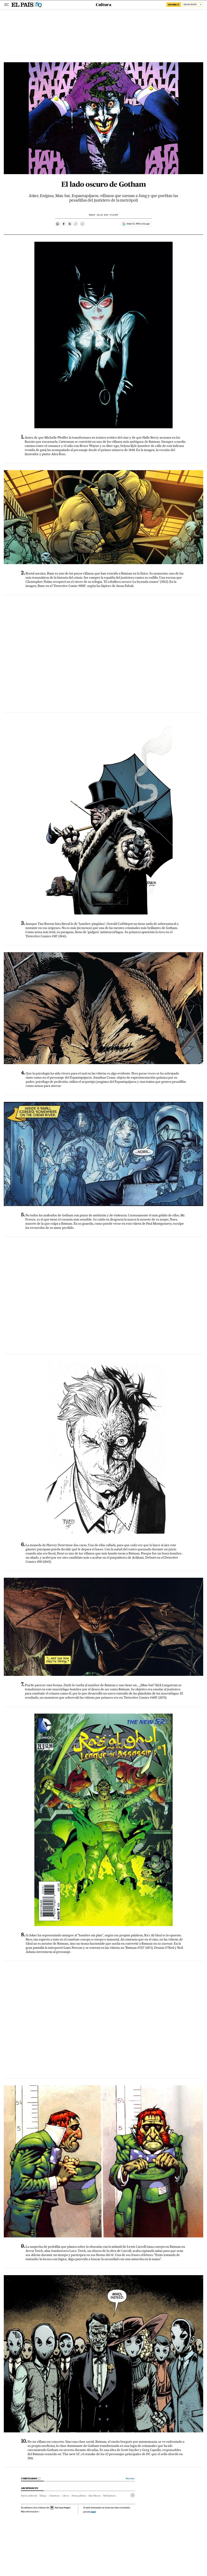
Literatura (54, 2495)
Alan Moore (94, 2495)
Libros (65, 2495)
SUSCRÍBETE (173, 4)
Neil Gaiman (109, 2495)
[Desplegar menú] (6, 4)
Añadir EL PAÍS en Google (138, 224)
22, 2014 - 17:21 (107, 215)
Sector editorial (29, 2495)
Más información (30, 2511)
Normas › (130, 2478)
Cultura (103, 4)
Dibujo (43, 2495)
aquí (93, 2511)
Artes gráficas (79, 2495)
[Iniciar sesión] (192, 4)
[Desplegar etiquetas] (132, 2495)
